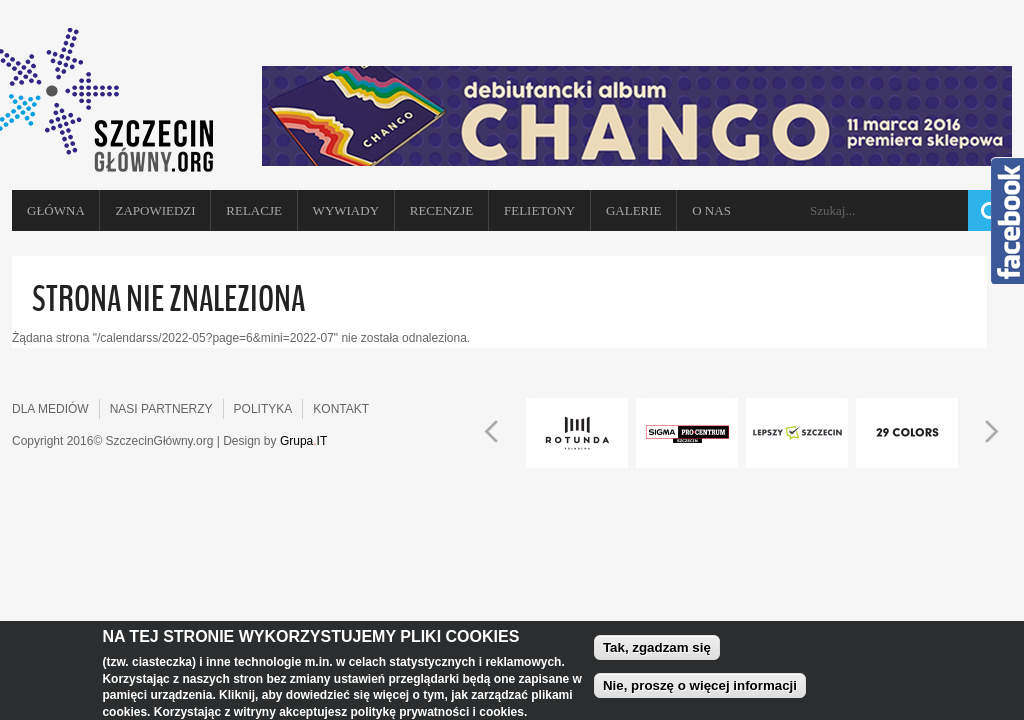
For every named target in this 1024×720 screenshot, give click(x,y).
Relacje (254, 210)
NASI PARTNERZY (161, 409)
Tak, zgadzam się (657, 649)
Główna (56, 210)
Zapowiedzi (155, 210)
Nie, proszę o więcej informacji (700, 687)
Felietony (539, 210)
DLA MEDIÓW (50, 409)
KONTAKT (341, 409)
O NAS (711, 210)
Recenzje (442, 210)
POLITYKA (263, 409)
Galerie (634, 210)
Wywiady (346, 210)
